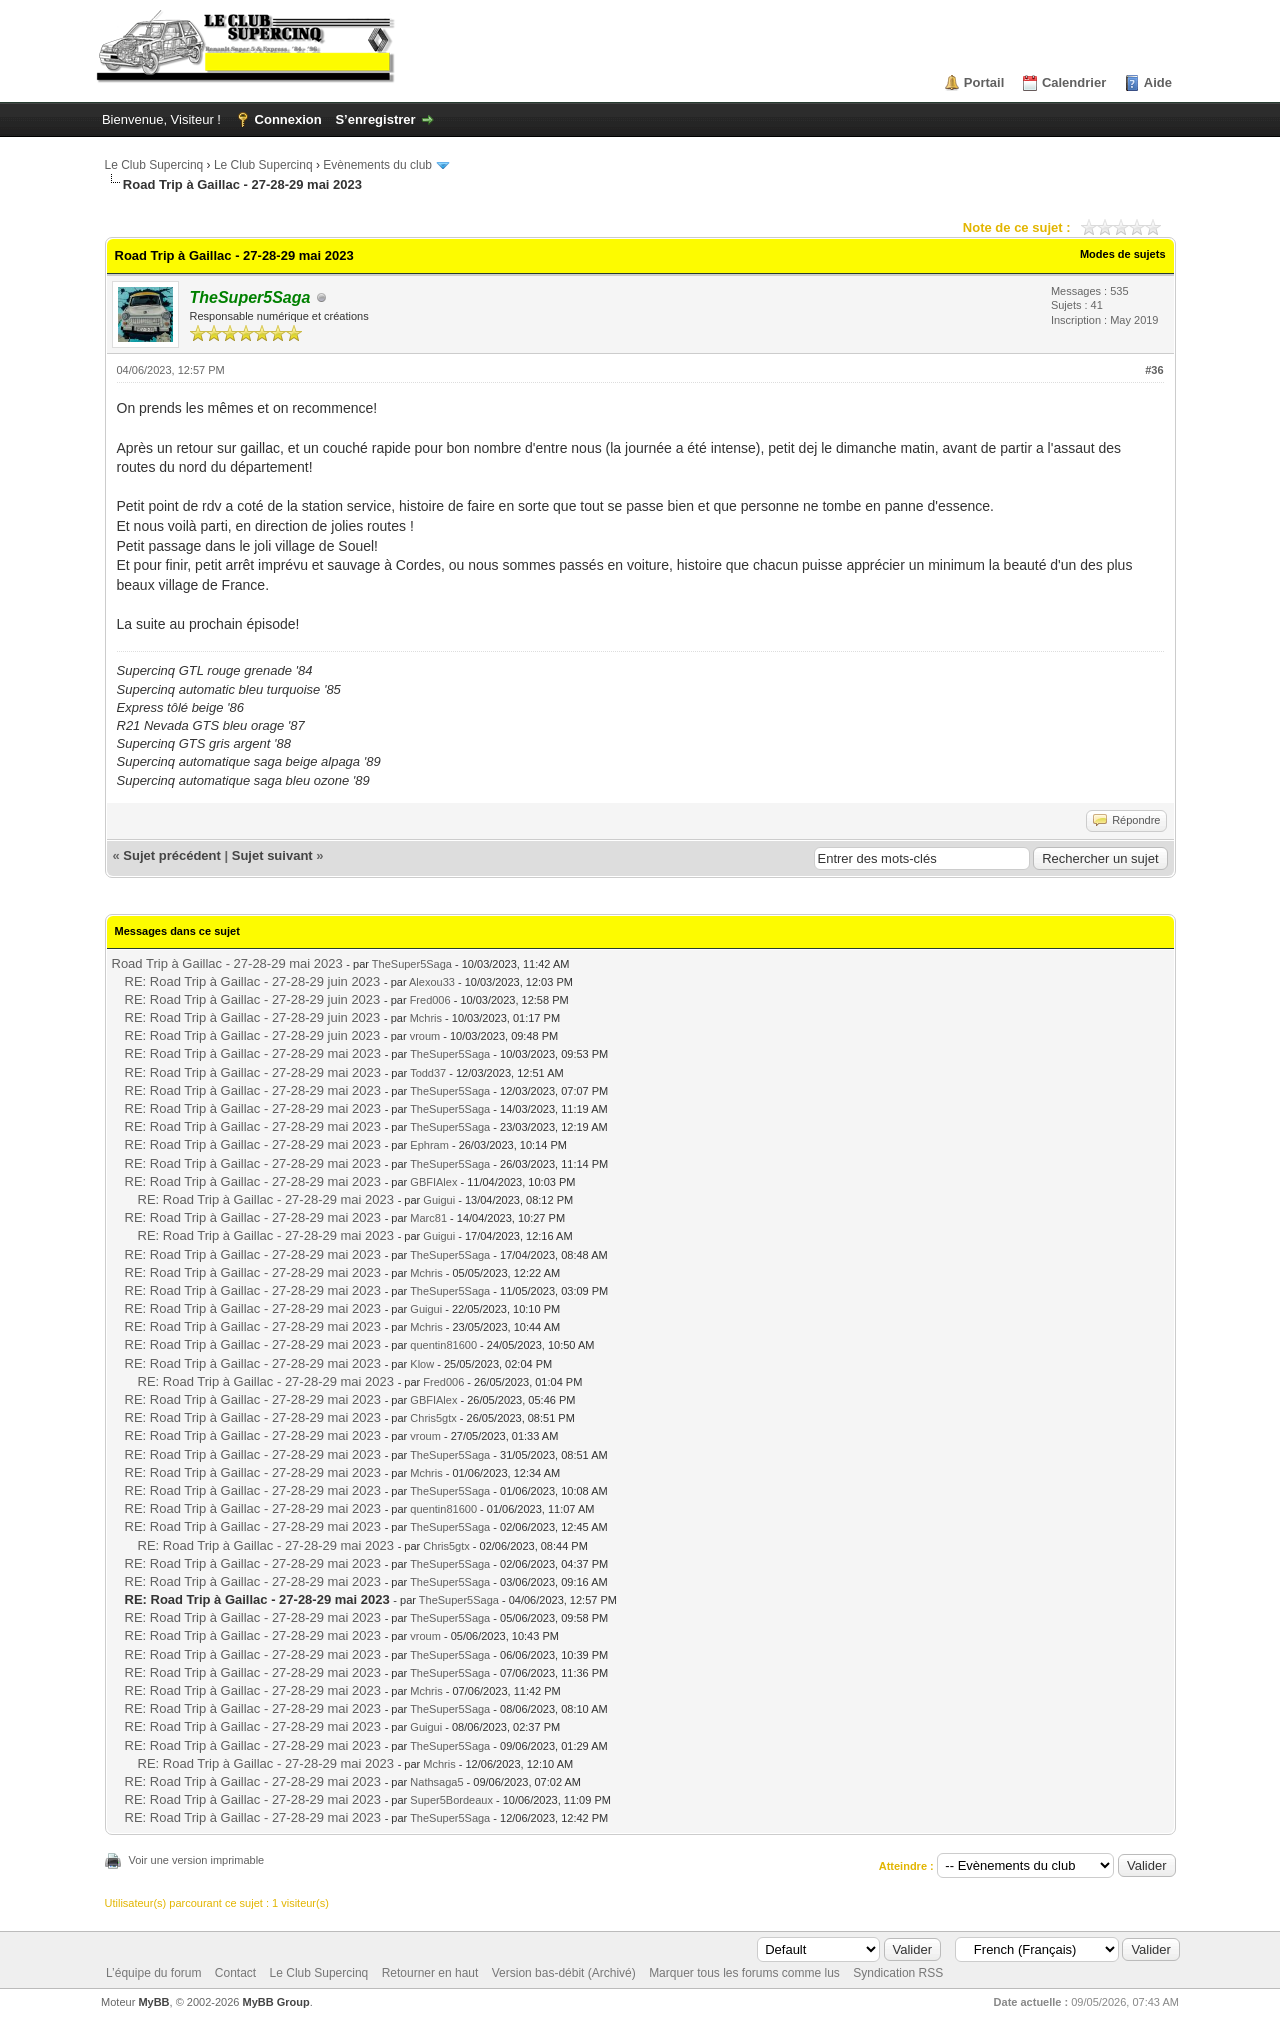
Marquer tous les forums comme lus (744, 1973)
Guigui (439, 1200)
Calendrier (1074, 82)
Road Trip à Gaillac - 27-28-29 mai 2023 (227, 963)
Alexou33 (432, 982)
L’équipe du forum (153, 1973)
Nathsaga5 (436, 1782)
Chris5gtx (433, 1418)
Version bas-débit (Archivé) (564, 1973)
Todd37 (428, 1073)
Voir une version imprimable (197, 1860)
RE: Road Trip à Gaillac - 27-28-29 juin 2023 (253, 981)
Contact (235, 1973)
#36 (1154, 370)
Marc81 (428, 1218)
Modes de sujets (1123, 254)
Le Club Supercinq (154, 165)
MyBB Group (276, 2002)
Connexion (288, 119)
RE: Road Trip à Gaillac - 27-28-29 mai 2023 (253, 1053)
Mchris (426, 1018)
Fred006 (430, 1000)
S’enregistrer (375, 119)
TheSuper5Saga (412, 964)
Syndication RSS (898, 1973)
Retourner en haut (430, 1973)
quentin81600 (443, 1345)
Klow (422, 1364)
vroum (425, 1036)
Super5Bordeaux (451, 1800)
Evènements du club (377, 165)
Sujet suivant (272, 855)
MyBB (153, 2002)
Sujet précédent (172, 855)
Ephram (429, 1145)
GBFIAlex (433, 1182)
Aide (1158, 82)
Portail (984, 82)
